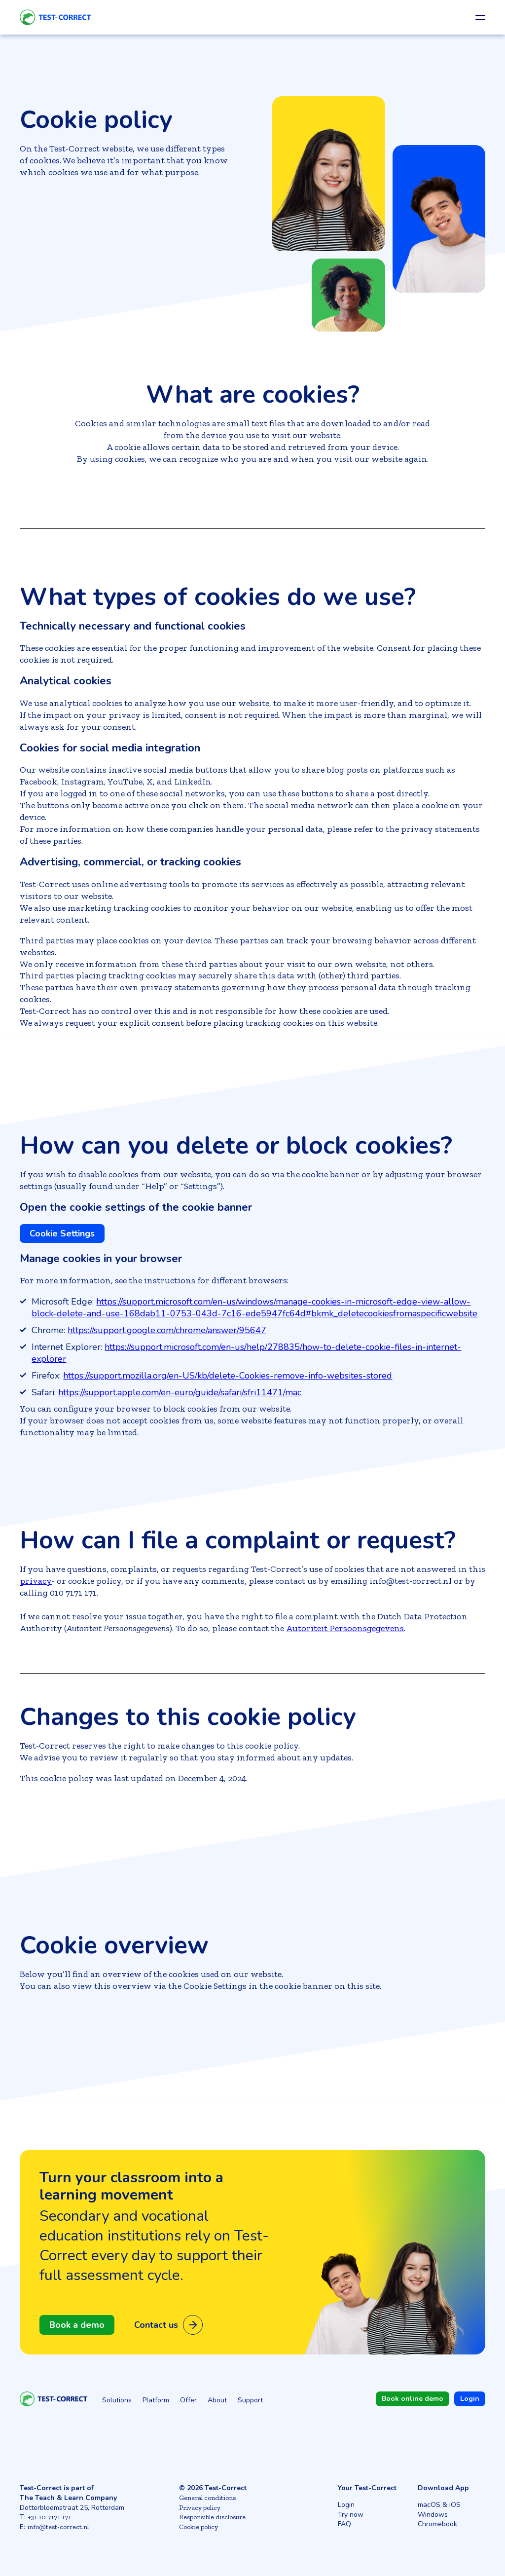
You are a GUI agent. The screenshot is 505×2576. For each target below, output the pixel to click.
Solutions (117, 2400)
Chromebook (437, 2524)
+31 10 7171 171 (49, 2517)
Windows (433, 2514)
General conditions (207, 2498)
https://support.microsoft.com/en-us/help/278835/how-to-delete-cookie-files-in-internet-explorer (246, 1353)
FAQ (344, 2524)
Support (250, 2400)
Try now (350, 2514)
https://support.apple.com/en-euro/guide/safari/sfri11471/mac (179, 1392)
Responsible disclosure (212, 2517)
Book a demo (77, 2325)
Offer (188, 2400)
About (217, 2400)
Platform (156, 2400)
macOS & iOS (439, 2504)
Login (346, 2504)
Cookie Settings (62, 1233)
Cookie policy (198, 2527)
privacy (36, 1580)
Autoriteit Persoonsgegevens (345, 1628)
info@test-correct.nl (58, 2527)
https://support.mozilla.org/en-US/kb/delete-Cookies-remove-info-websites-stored (227, 1375)
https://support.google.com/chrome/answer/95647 (167, 1330)
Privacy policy (199, 2507)
